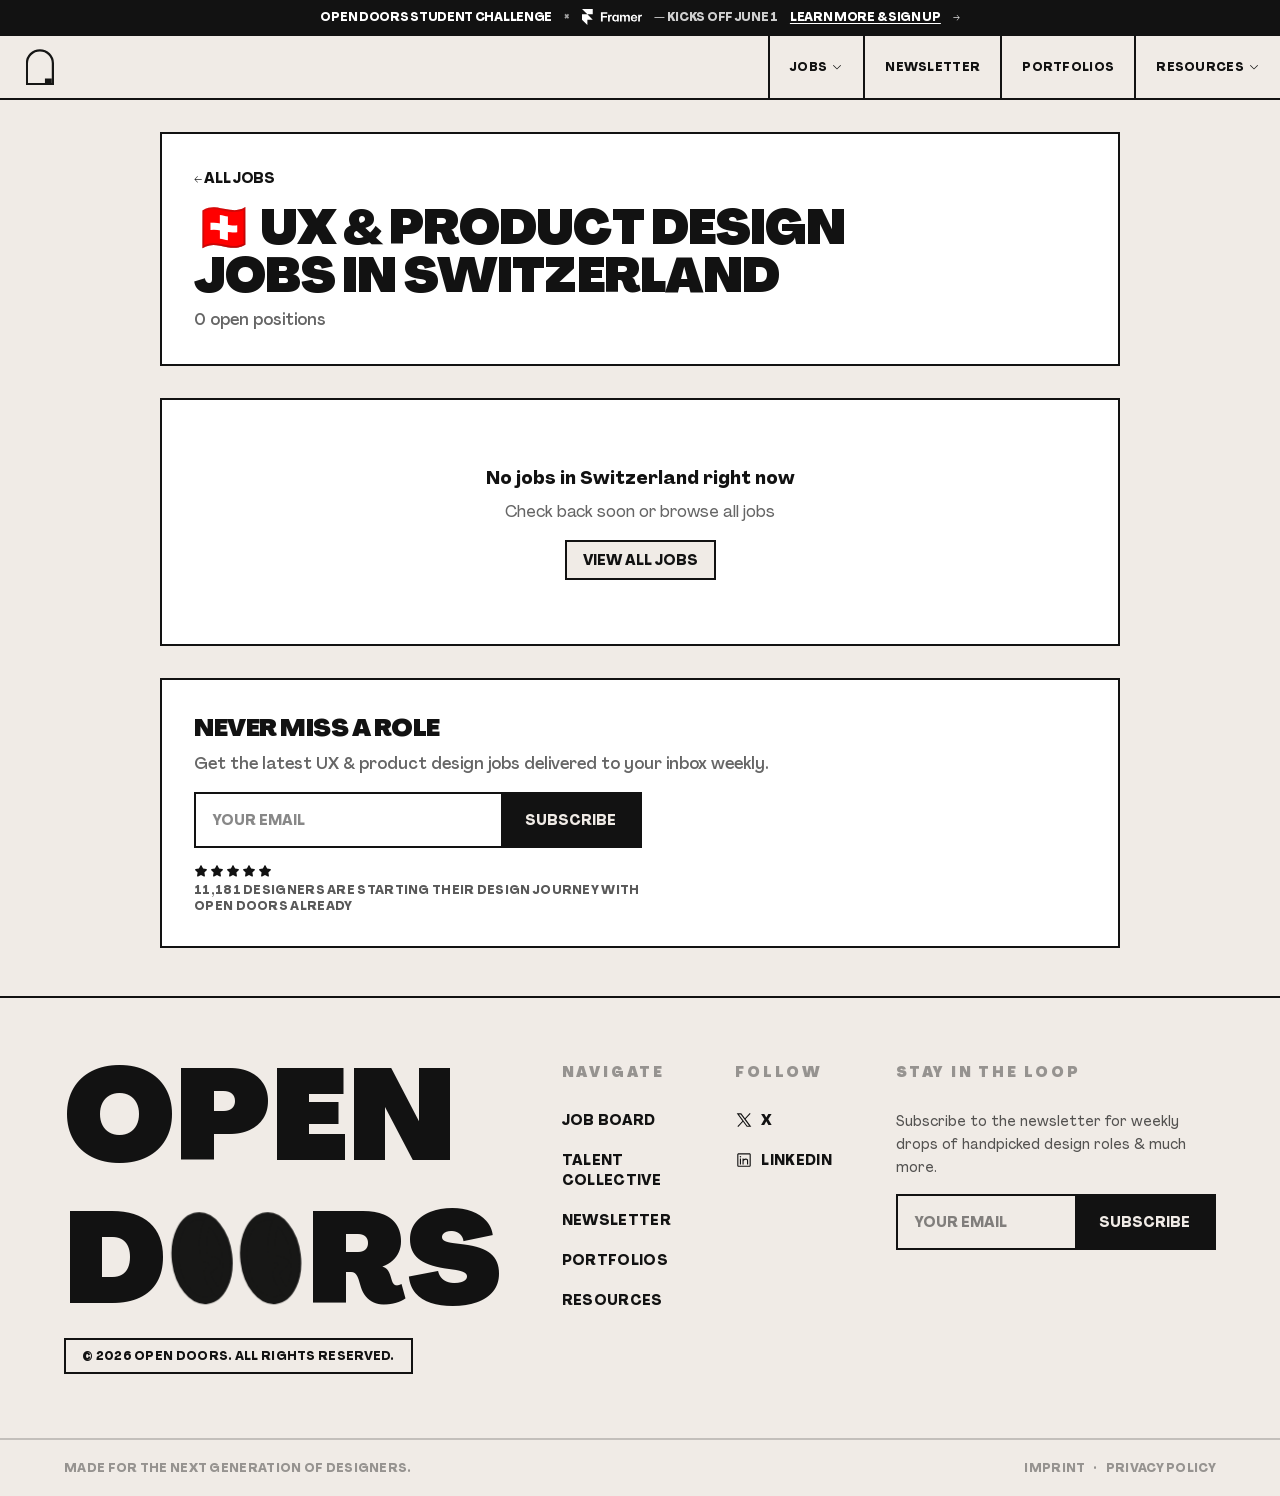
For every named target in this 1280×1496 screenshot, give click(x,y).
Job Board (609, 1120)
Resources (1208, 67)
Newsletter (932, 67)
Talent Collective (612, 1170)
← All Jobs (234, 178)
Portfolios (1068, 67)
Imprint (1054, 1468)
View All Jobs (640, 560)
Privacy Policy (1161, 1468)
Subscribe (570, 820)
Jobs (816, 67)
